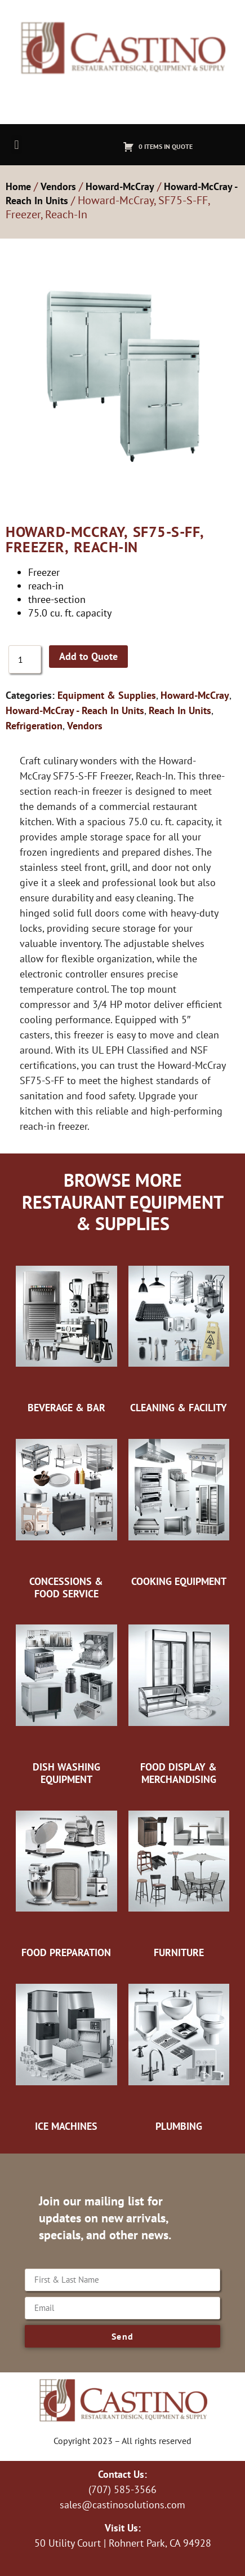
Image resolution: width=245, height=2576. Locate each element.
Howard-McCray (120, 186)
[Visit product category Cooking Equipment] (179, 1506)
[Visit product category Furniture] (179, 1877)
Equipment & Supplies (106, 695)
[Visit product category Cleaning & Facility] (179, 1332)
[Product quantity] (24, 659)
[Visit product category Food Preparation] (66, 1877)
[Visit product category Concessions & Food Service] (66, 1512)
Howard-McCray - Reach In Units (75, 710)
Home (18, 186)
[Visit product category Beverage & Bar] (66, 1332)
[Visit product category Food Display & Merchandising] (179, 1697)
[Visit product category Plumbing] (179, 2051)
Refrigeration (34, 725)
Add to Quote (88, 656)
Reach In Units (180, 710)
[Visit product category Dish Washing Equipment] (66, 1697)
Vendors (58, 186)
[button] (16, 144)
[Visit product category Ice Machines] (66, 2051)
